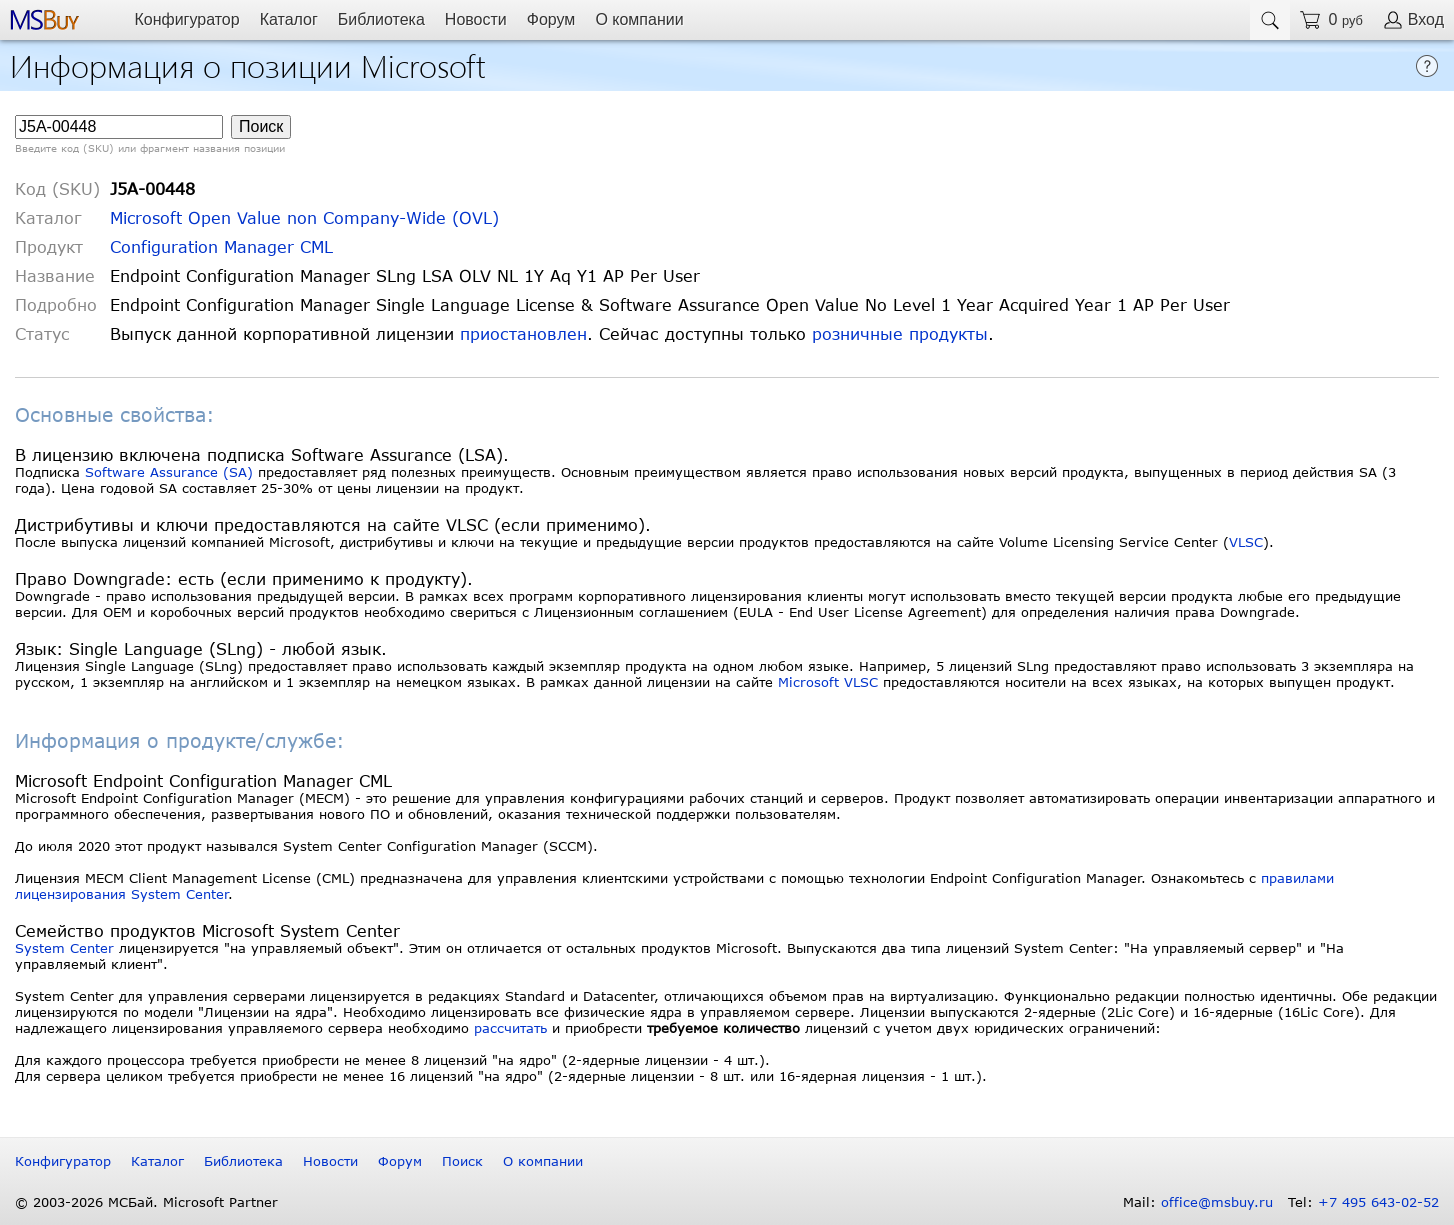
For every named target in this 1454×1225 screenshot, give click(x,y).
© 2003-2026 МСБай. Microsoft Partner (146, 1202)
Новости (476, 19)
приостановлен (523, 333)
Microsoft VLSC (828, 682)
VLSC (1246, 542)
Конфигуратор (186, 19)
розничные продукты (900, 333)
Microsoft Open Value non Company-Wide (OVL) (304, 217)
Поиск (462, 1161)
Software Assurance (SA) (169, 472)
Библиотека (381, 19)
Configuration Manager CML (221, 246)
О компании (639, 19)
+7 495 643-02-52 (1378, 1202)
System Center (64, 948)
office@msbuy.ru (1217, 1202)
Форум (551, 19)
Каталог (289, 19)
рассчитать (510, 1028)
